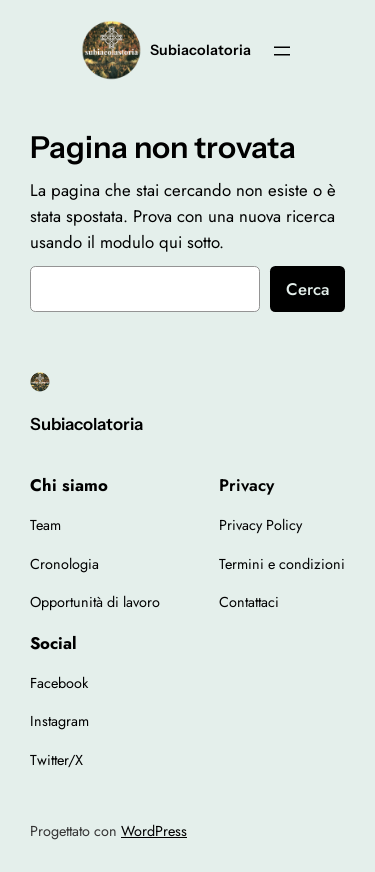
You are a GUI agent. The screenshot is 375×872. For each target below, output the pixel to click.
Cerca (307, 289)
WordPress (154, 831)
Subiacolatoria (200, 50)
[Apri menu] (282, 51)
